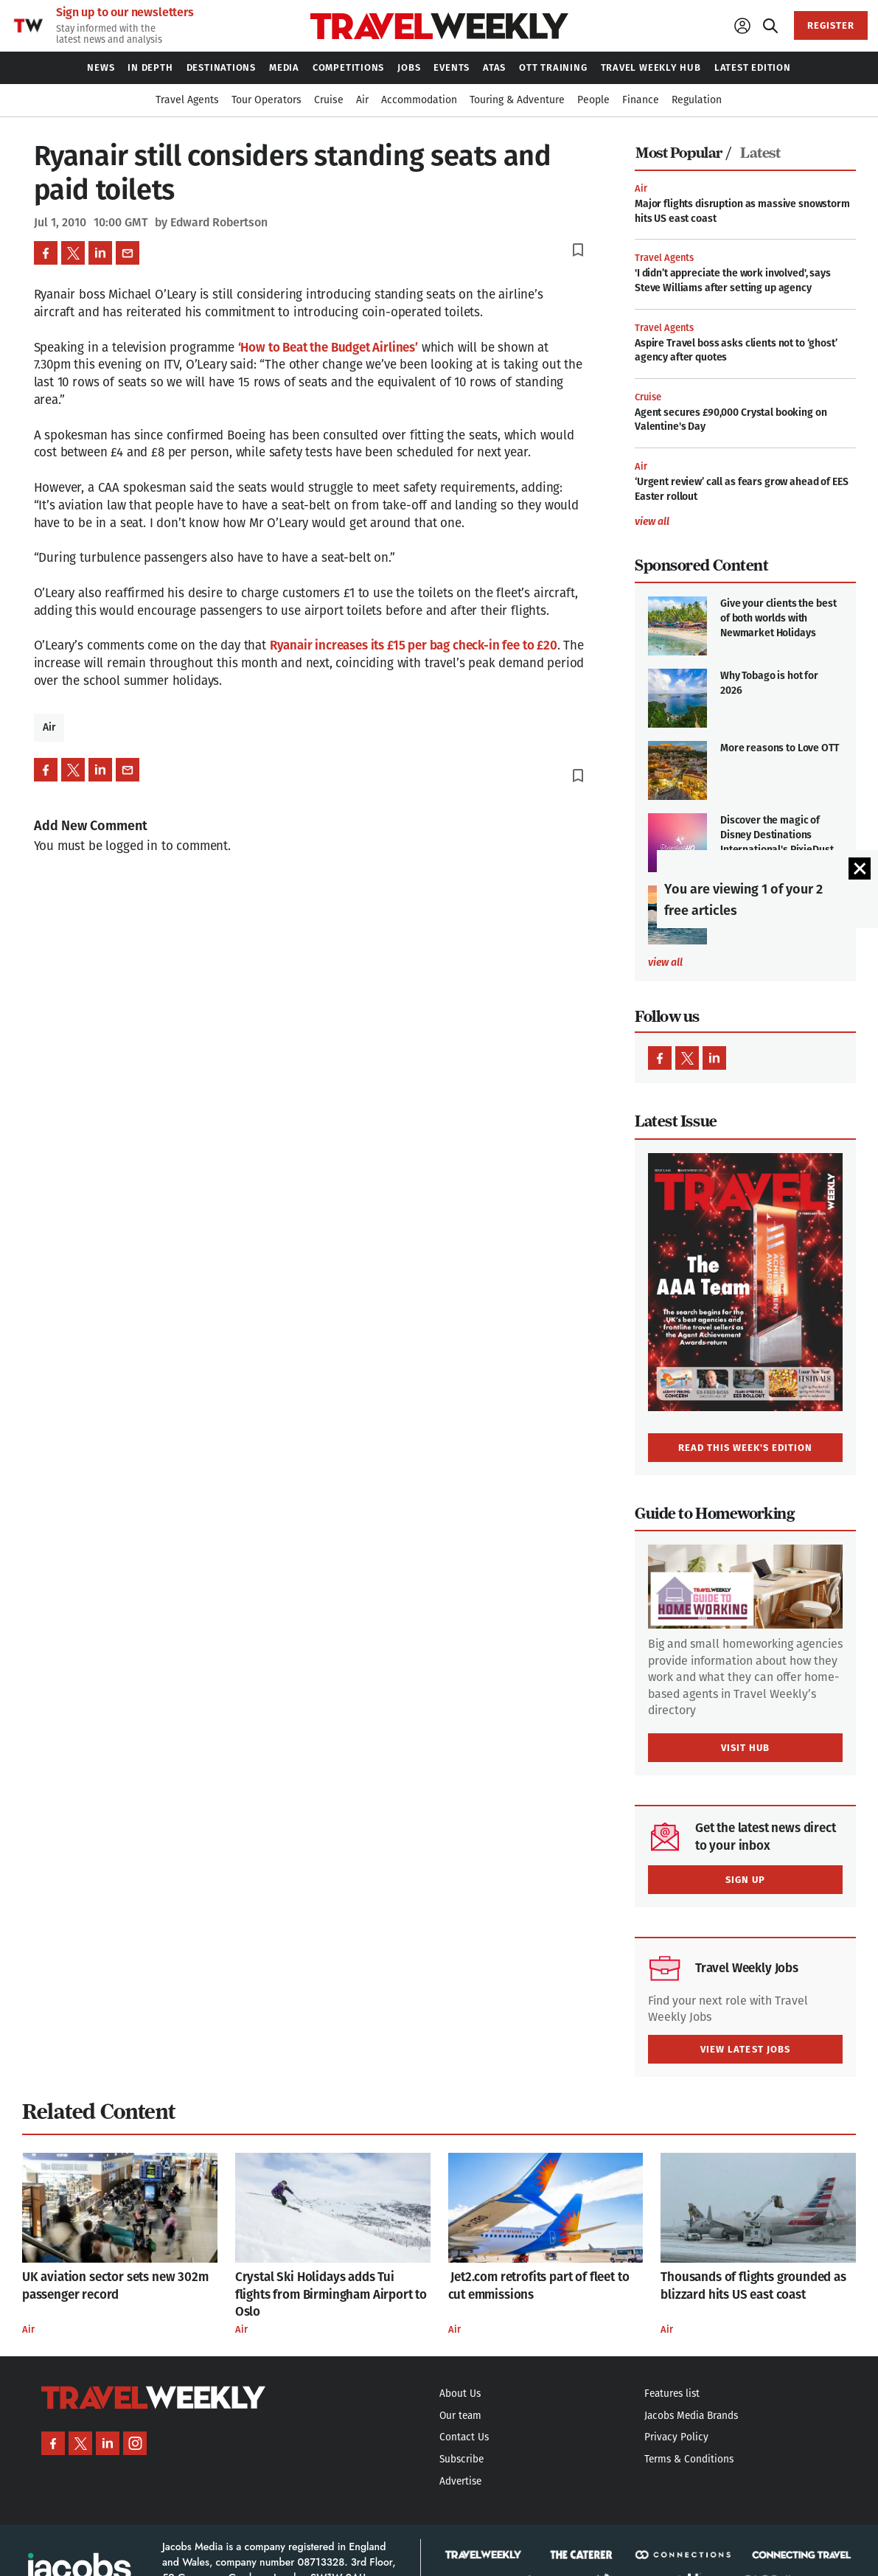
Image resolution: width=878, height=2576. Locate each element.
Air (49, 727)
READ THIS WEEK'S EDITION (745, 1447)
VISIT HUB (745, 1747)
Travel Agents (664, 257)
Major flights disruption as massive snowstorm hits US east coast (742, 211)
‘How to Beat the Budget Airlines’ (328, 347)
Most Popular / (683, 153)
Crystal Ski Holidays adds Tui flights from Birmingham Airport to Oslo (331, 2294)
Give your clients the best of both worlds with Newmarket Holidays (778, 617)
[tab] (687, 153)
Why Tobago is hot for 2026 (769, 683)
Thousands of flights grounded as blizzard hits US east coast (753, 2285)
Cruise (648, 397)
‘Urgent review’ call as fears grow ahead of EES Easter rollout (741, 489)
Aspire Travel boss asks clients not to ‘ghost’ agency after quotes (736, 350)
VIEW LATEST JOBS (745, 2049)
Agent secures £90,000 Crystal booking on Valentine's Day (730, 420)
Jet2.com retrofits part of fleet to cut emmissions (539, 2285)
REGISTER (830, 25)
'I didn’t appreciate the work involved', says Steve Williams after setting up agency (733, 280)
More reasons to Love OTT (779, 748)
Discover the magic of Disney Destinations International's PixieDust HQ (777, 842)
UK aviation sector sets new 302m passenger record (115, 2285)
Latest (760, 153)
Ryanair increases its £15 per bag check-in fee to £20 (413, 645)
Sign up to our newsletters (125, 12)
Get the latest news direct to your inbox (765, 1836)
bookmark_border (578, 250)
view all (652, 522)
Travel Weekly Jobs (746, 1968)
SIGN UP (745, 1879)
